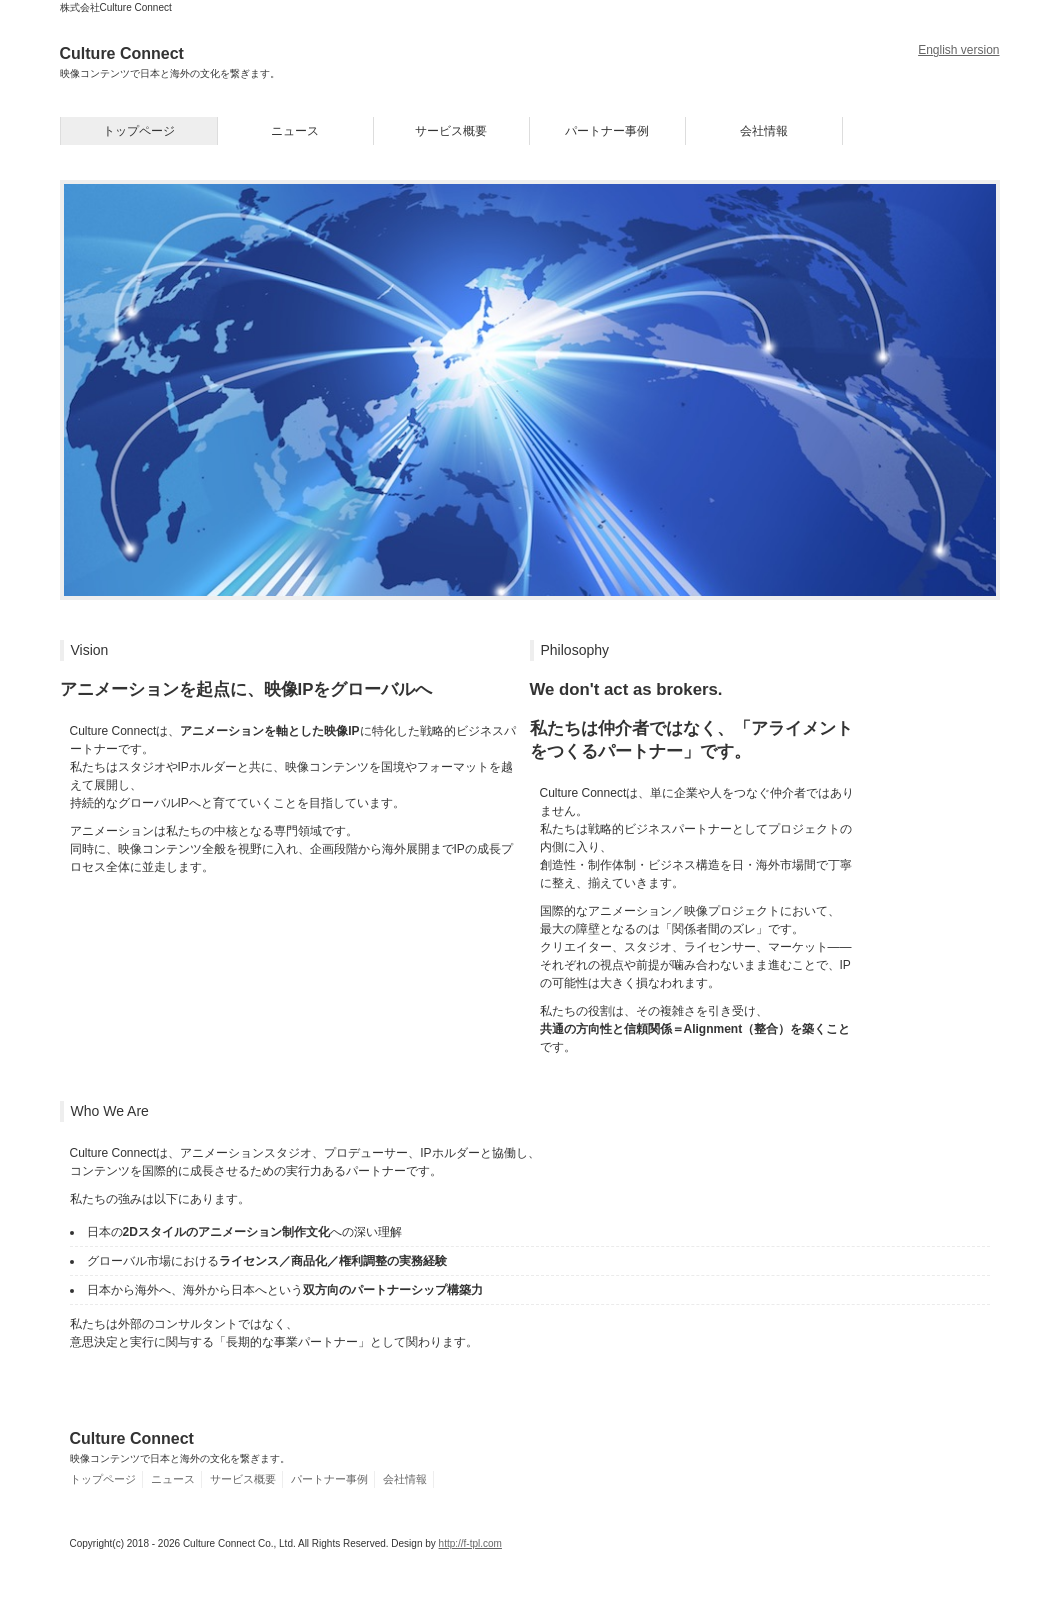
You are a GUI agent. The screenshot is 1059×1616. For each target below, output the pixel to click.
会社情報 (764, 131)
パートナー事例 (607, 131)
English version (958, 50)
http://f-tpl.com (470, 1543)
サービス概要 (451, 131)
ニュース (295, 131)
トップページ (139, 131)
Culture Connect (170, 62)
